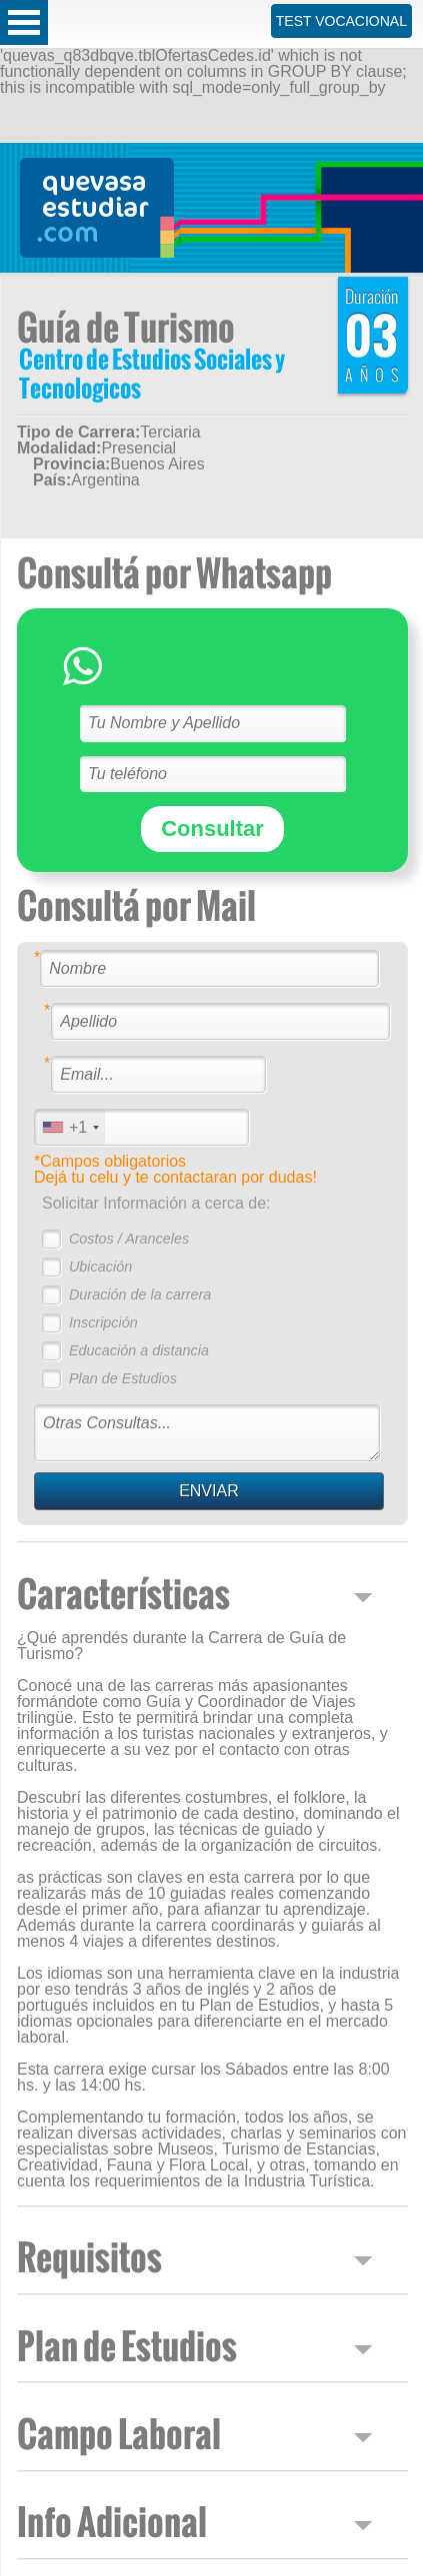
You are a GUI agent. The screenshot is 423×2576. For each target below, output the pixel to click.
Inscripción (103, 1322)
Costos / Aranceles (129, 1239)
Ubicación (100, 1267)
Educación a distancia (139, 1350)
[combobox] (70, 1127)
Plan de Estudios (123, 1378)
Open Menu (24, 22)
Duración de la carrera (140, 1294)
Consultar (212, 828)
